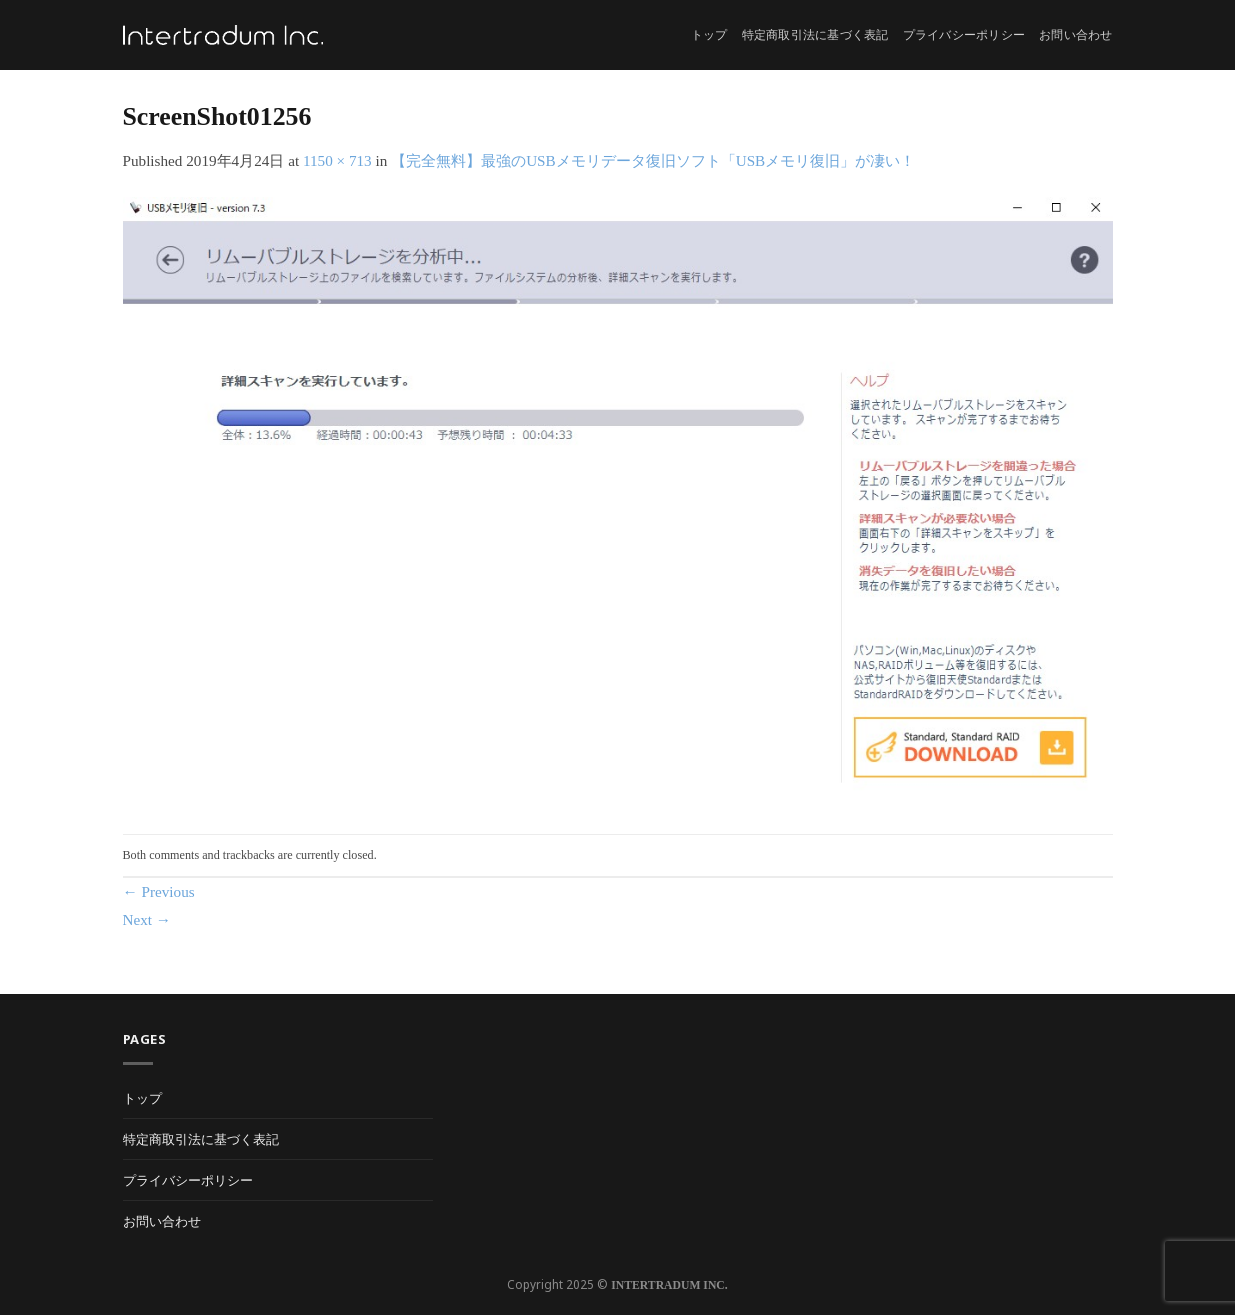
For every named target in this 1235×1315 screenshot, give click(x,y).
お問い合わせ (1075, 35)
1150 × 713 (337, 160)
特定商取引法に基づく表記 (815, 35)
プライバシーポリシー (964, 35)
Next (147, 919)
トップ (709, 35)
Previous (159, 891)
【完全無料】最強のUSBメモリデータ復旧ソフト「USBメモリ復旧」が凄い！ (653, 160)
